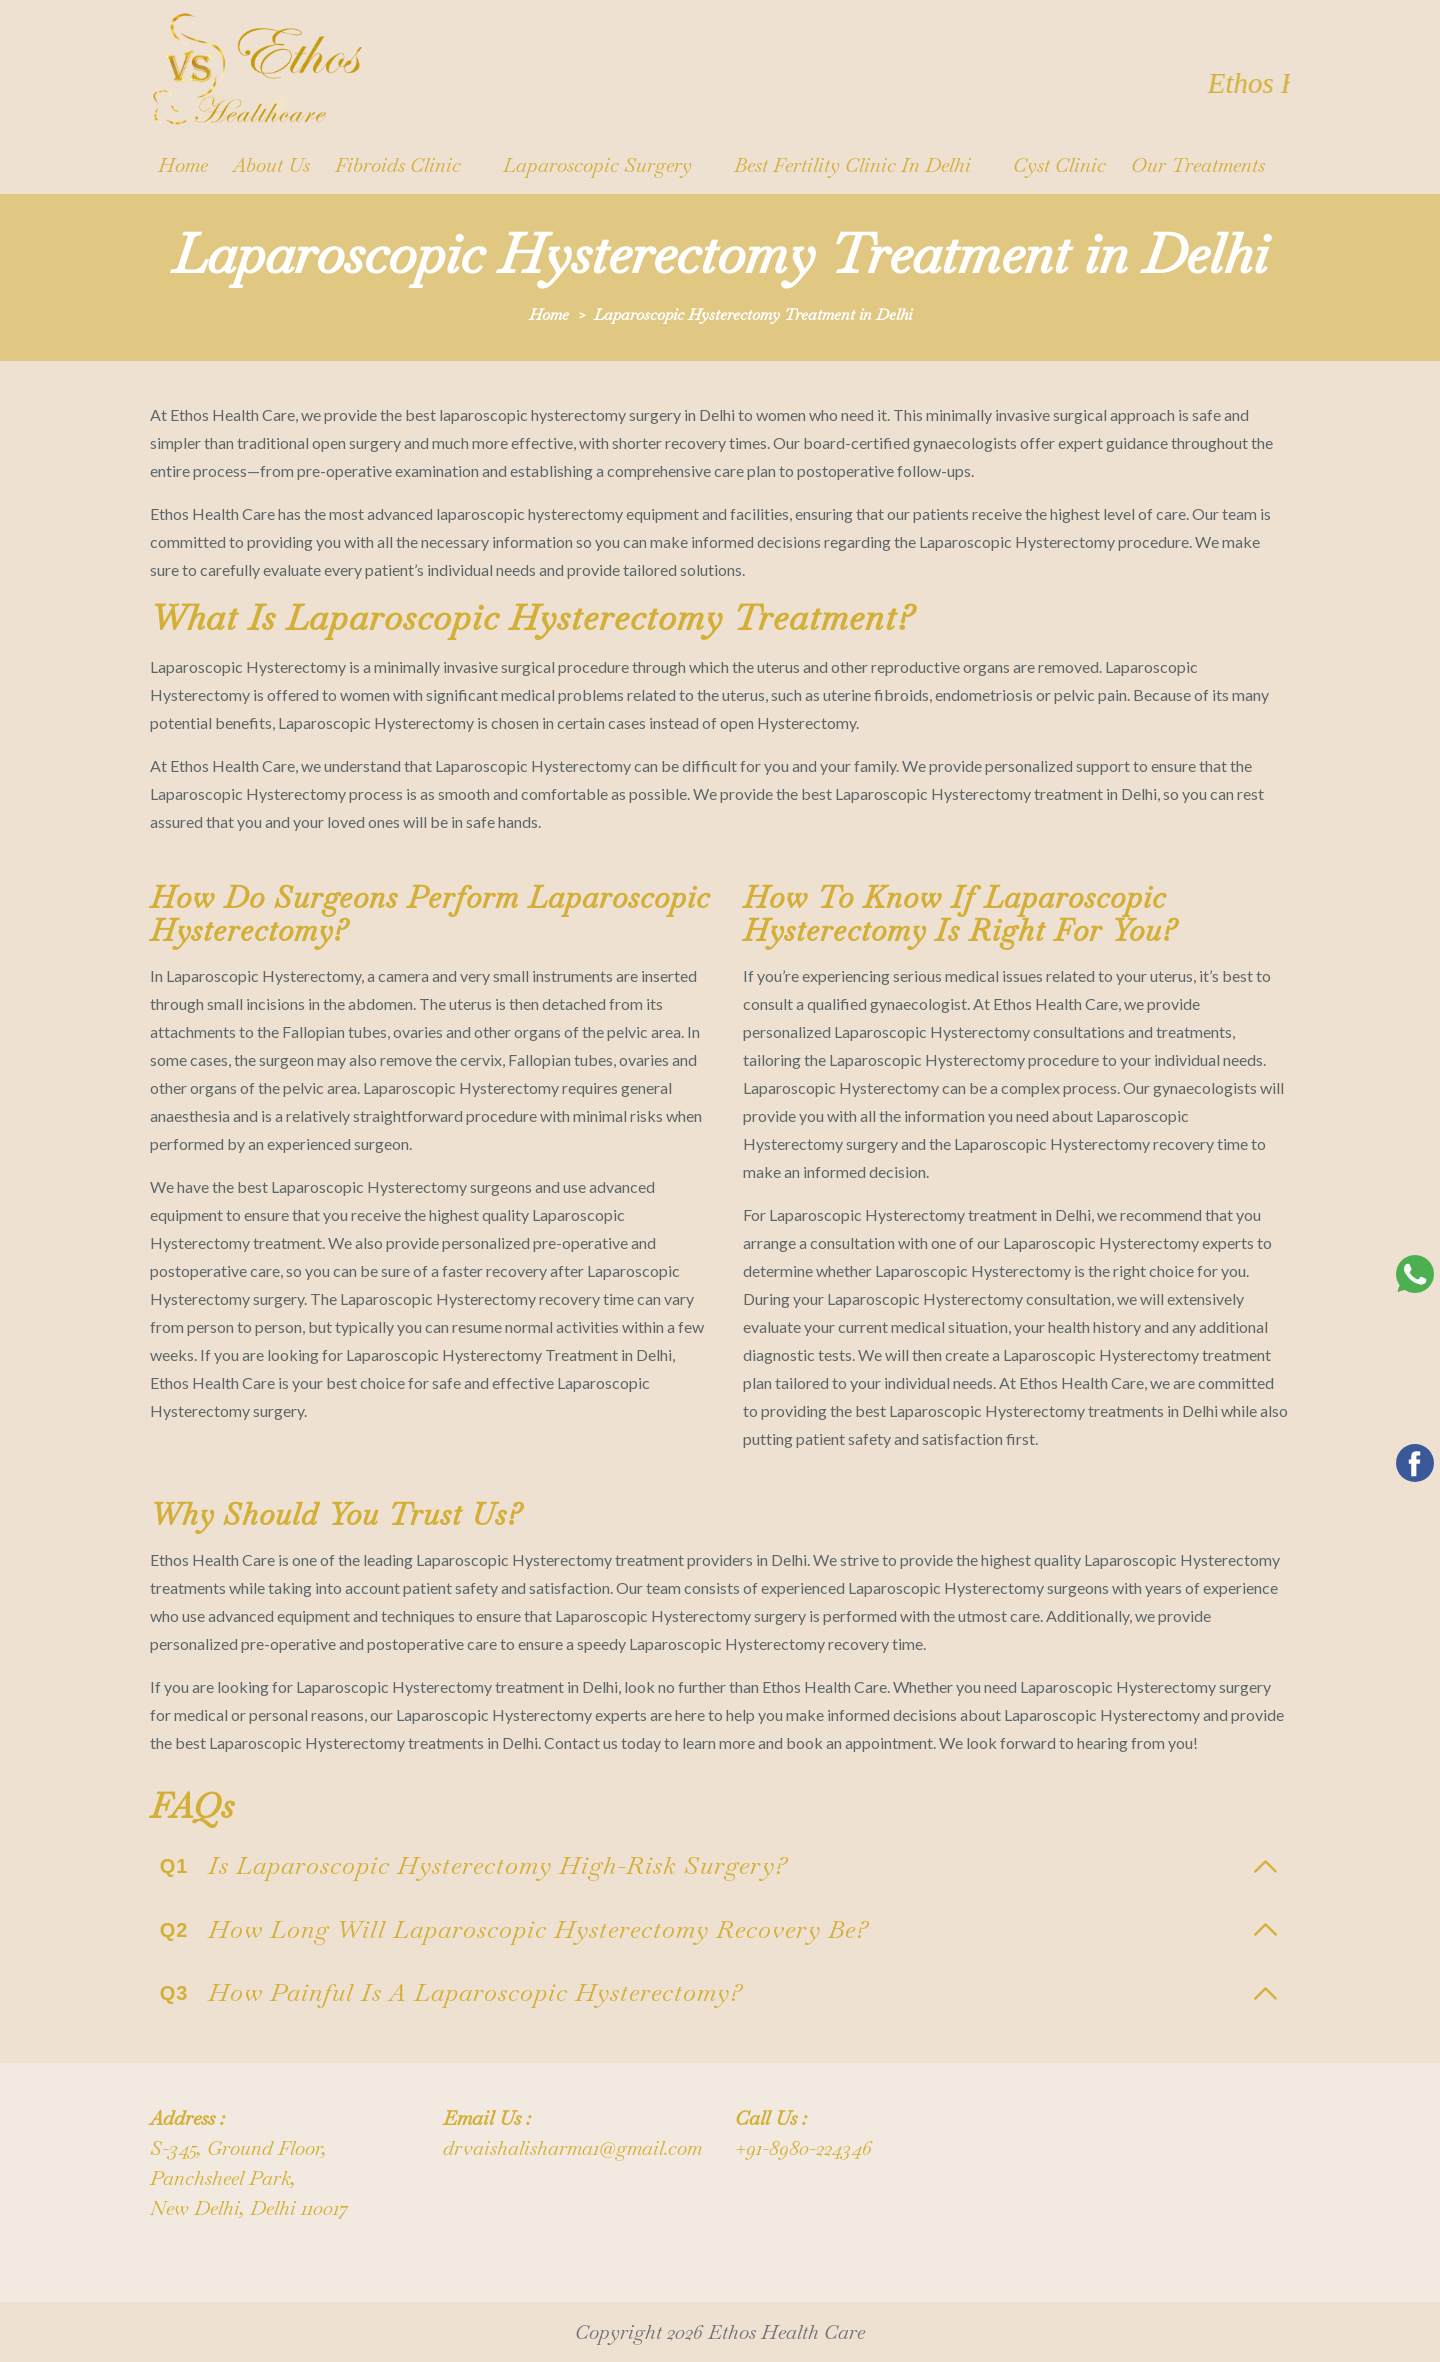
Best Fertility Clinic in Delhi (852, 165)
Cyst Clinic (1059, 165)
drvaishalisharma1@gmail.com (572, 2148)
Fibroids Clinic (398, 165)
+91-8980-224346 (803, 2148)
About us (271, 165)
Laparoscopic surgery (597, 165)
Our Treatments (1198, 165)
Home (183, 165)
